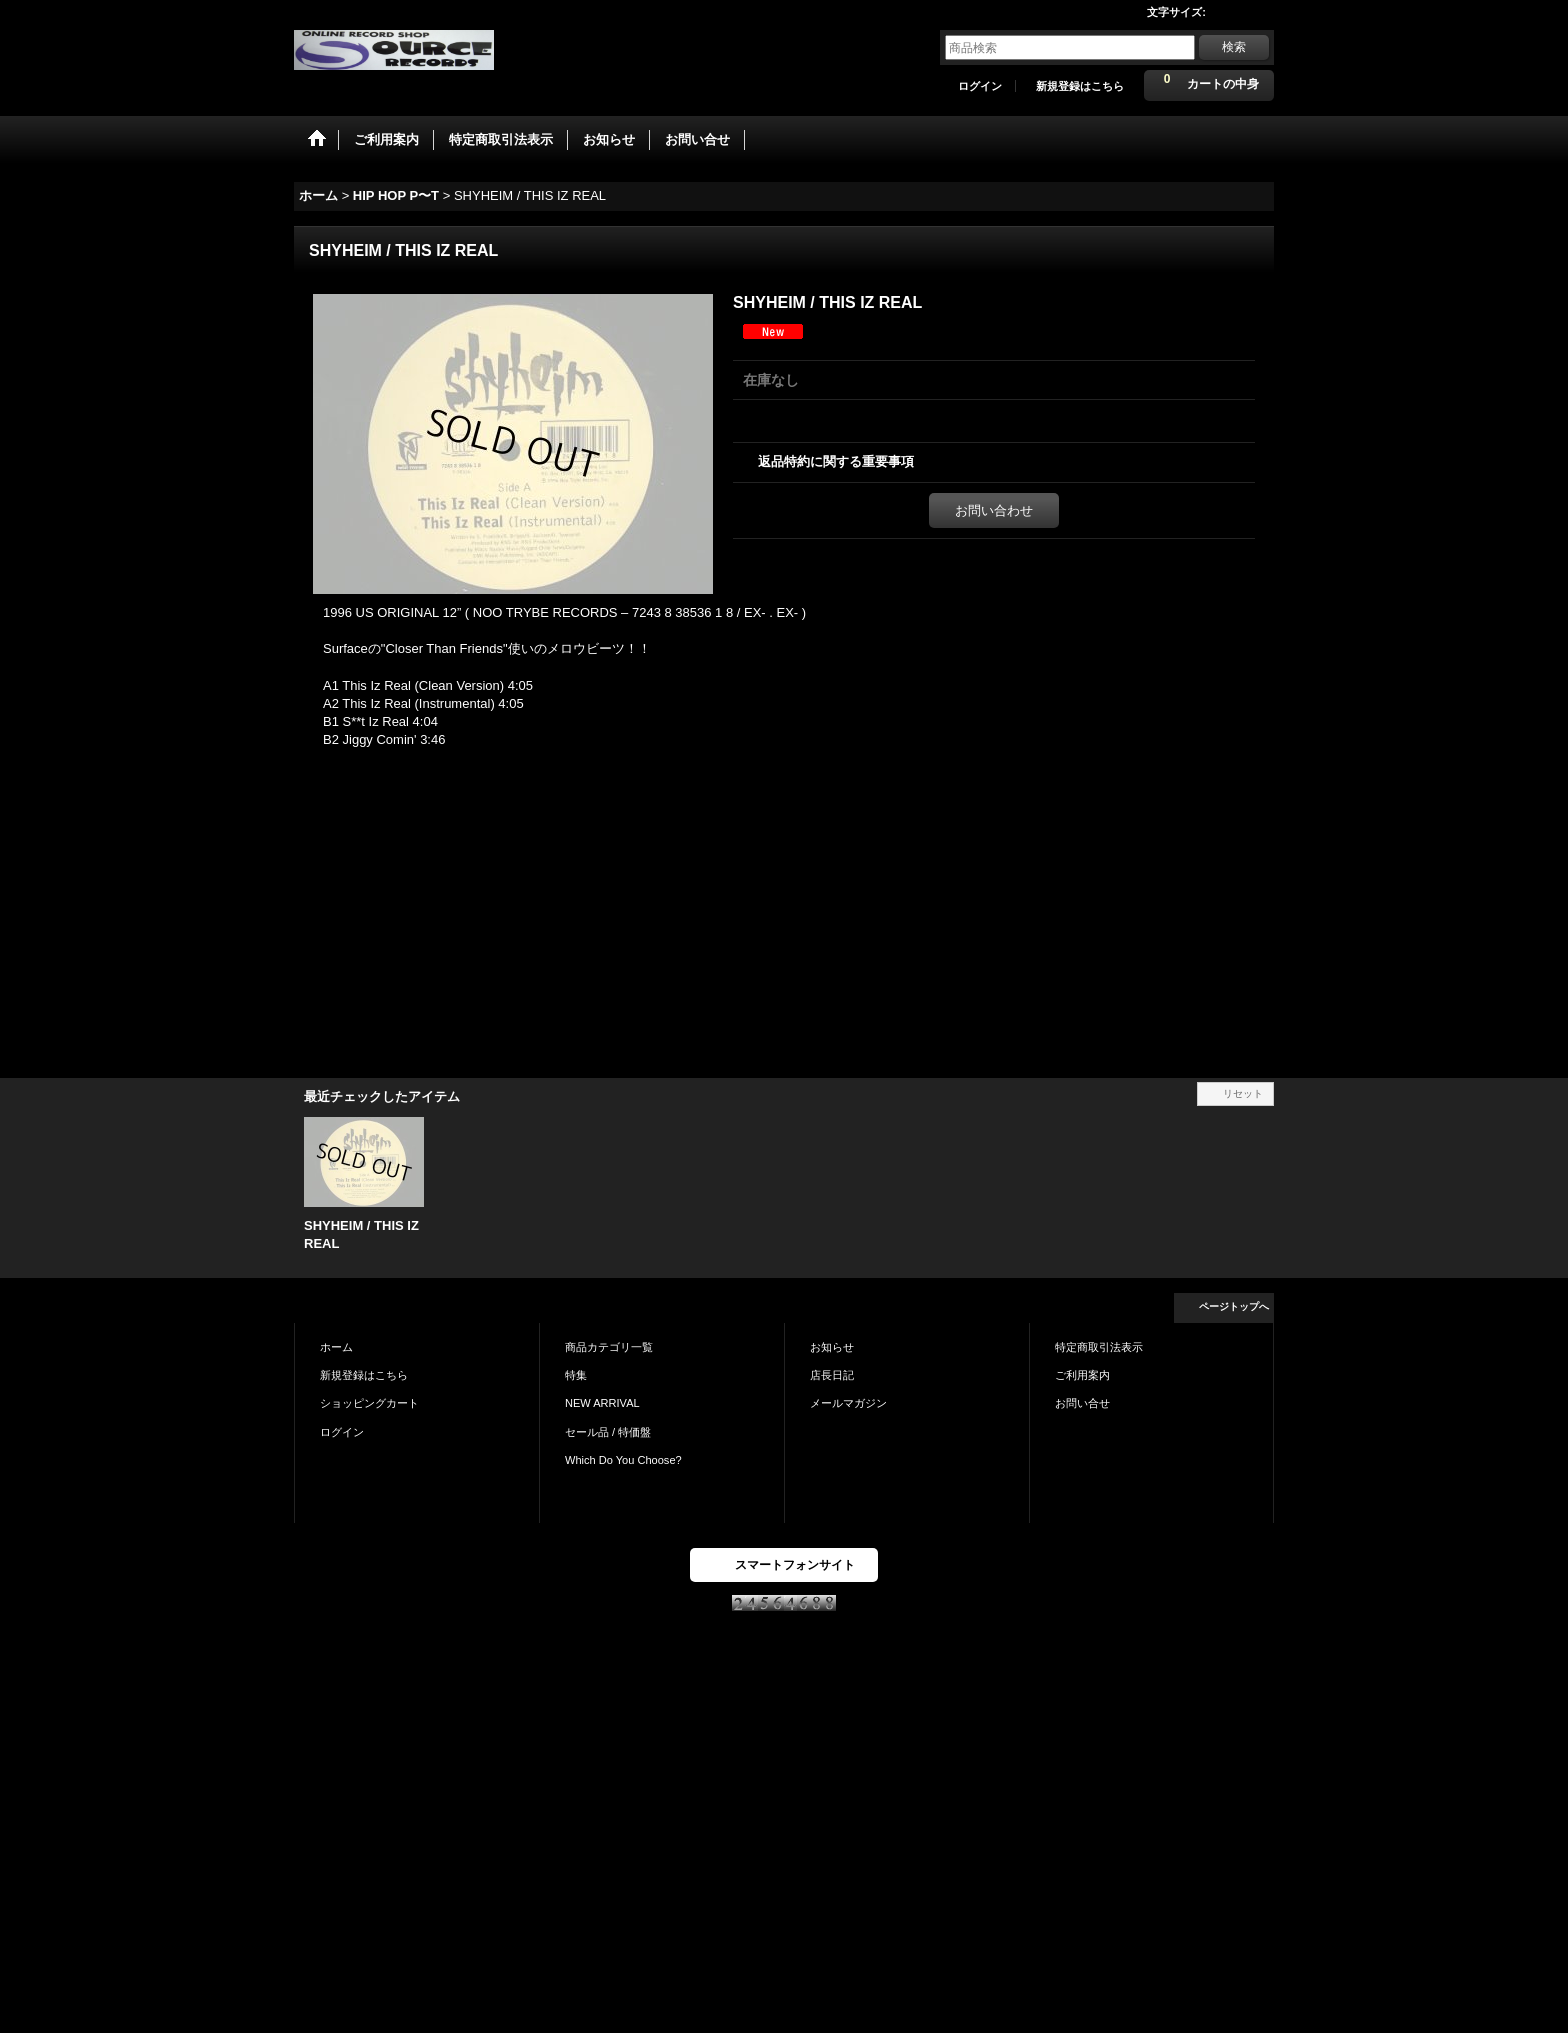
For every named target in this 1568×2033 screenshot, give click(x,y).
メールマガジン (848, 1403)
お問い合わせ (994, 510)
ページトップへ (1234, 1306)
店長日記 (832, 1375)
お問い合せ (1082, 1403)
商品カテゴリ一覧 (609, 1347)
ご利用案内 (1082, 1375)
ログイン (980, 86)
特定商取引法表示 (1099, 1347)
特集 (576, 1375)
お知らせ (832, 1347)
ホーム (336, 1347)
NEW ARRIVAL (602, 1403)
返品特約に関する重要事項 (836, 461)
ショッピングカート (369, 1403)
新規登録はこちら (1080, 86)
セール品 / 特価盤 (608, 1432)
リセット (1243, 1093)
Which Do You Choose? (623, 1460)
